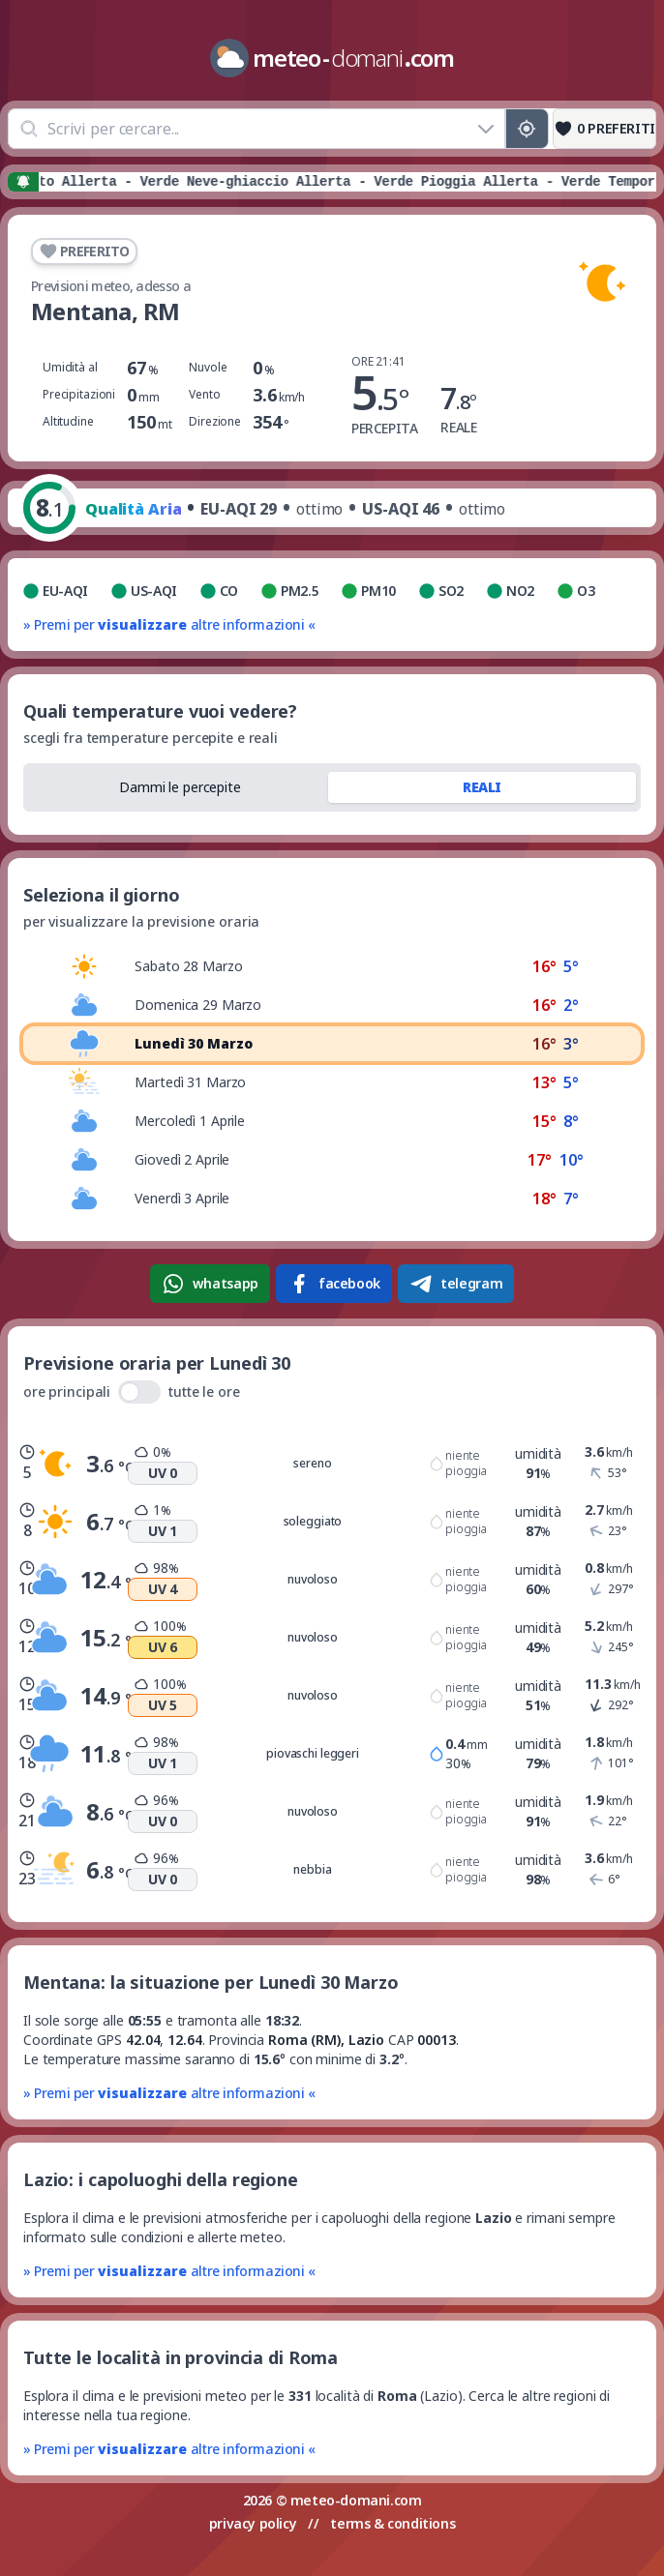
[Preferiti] (604, 128)
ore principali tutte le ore (131, 1392)
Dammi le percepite (180, 787)
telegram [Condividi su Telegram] (455, 1283)
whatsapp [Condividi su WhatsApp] (210, 1283)
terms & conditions (392, 2523)
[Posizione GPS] (526, 128)
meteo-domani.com (356, 2500)
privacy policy (252, 2523)
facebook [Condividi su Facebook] (333, 1283)
